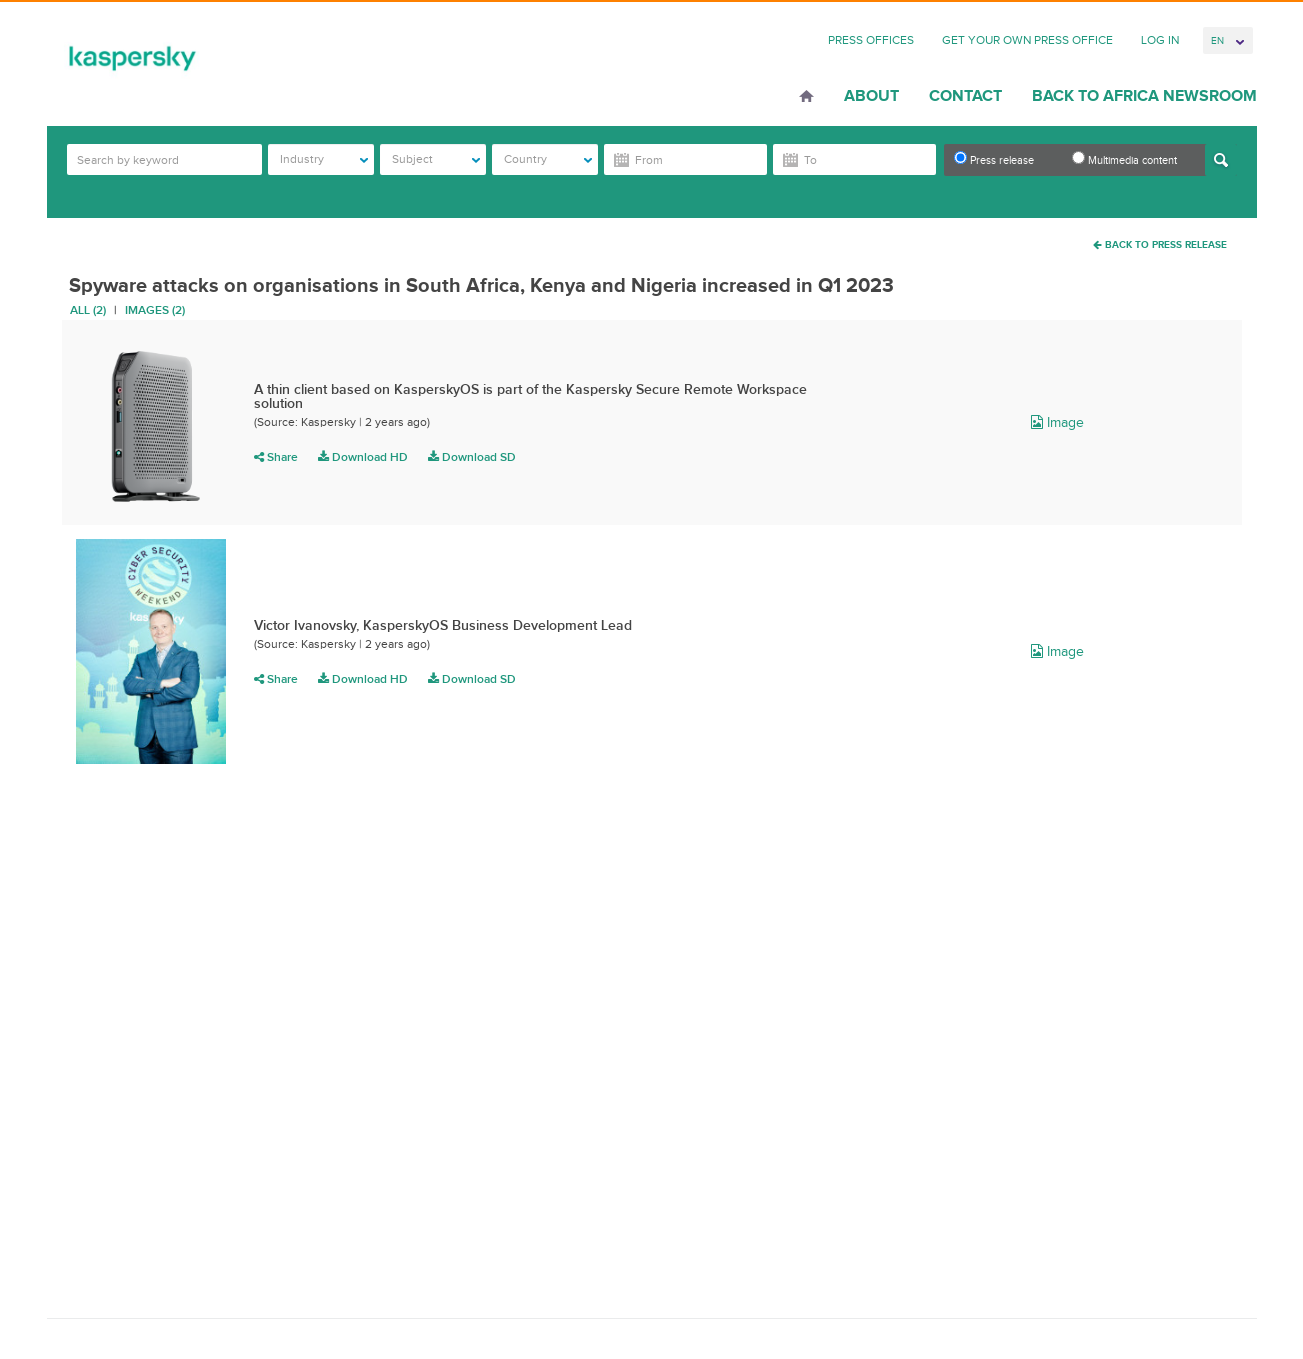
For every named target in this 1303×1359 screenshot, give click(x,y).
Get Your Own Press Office (1027, 40)
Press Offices (871, 40)
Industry (324, 159)
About (871, 96)
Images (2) (155, 310)
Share (276, 457)
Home (806, 98)
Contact (965, 96)
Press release (994, 158)
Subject (436, 159)
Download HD (363, 457)
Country (548, 159)
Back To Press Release (1160, 244)
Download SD (472, 457)
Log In (1160, 40)
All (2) (88, 310)
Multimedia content (1124, 158)
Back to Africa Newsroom (1144, 96)
